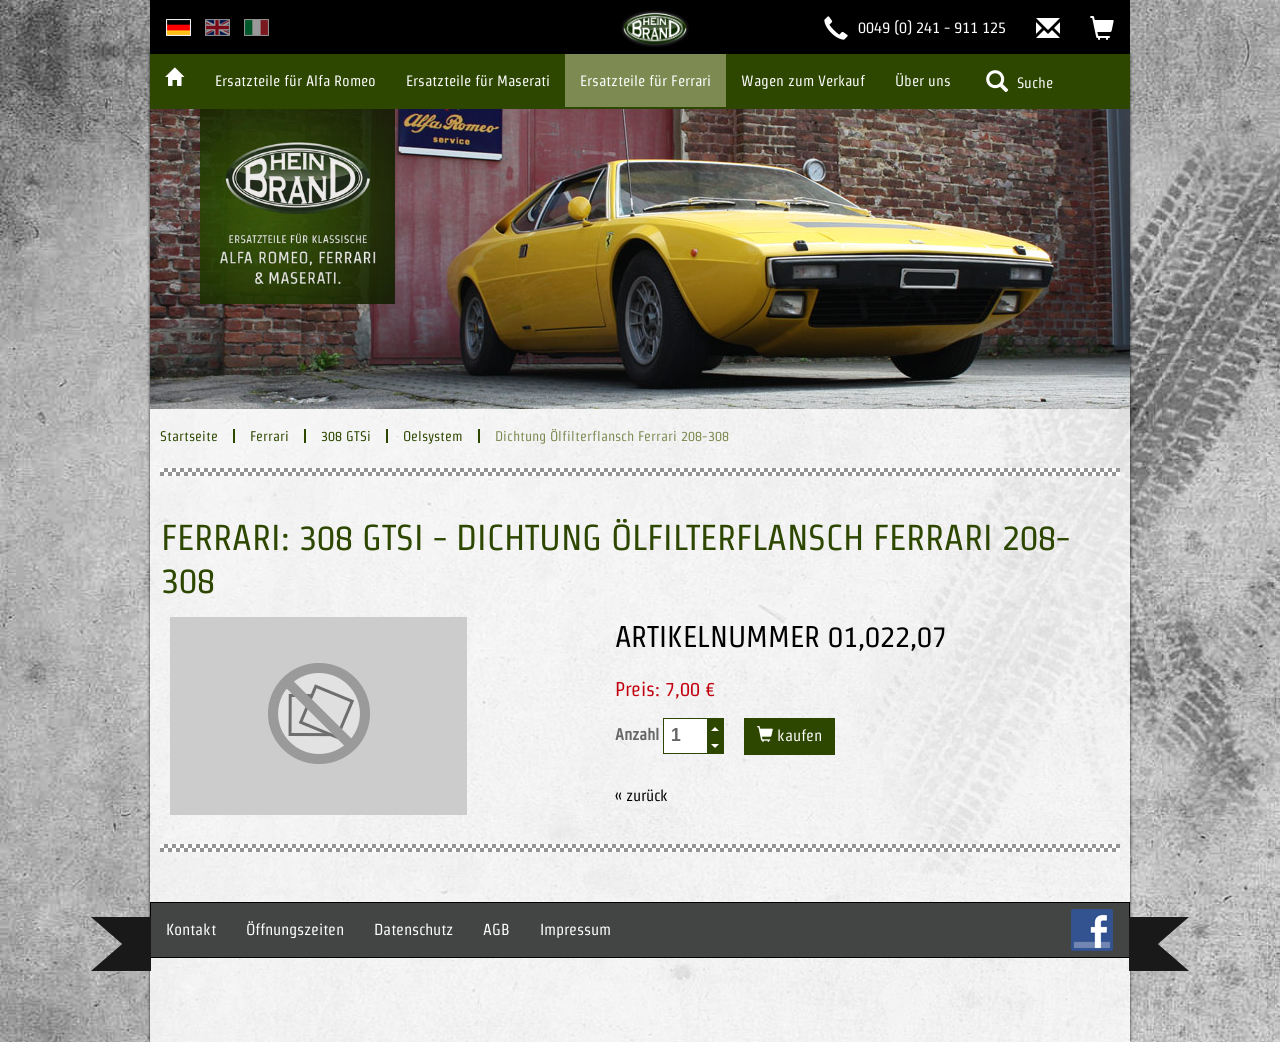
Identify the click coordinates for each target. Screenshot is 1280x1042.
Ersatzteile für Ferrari (645, 80)
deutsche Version (178, 27)
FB (1092, 930)
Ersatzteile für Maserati (478, 80)
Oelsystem (433, 436)
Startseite (189, 436)
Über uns (923, 80)
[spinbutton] (686, 735)
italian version (256, 27)
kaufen (797, 735)
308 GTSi (346, 436)
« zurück (641, 795)
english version (217, 27)
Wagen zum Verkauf (803, 80)
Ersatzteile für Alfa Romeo (295, 80)
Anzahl (669, 736)
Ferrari (269, 436)
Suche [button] (1019, 81)
